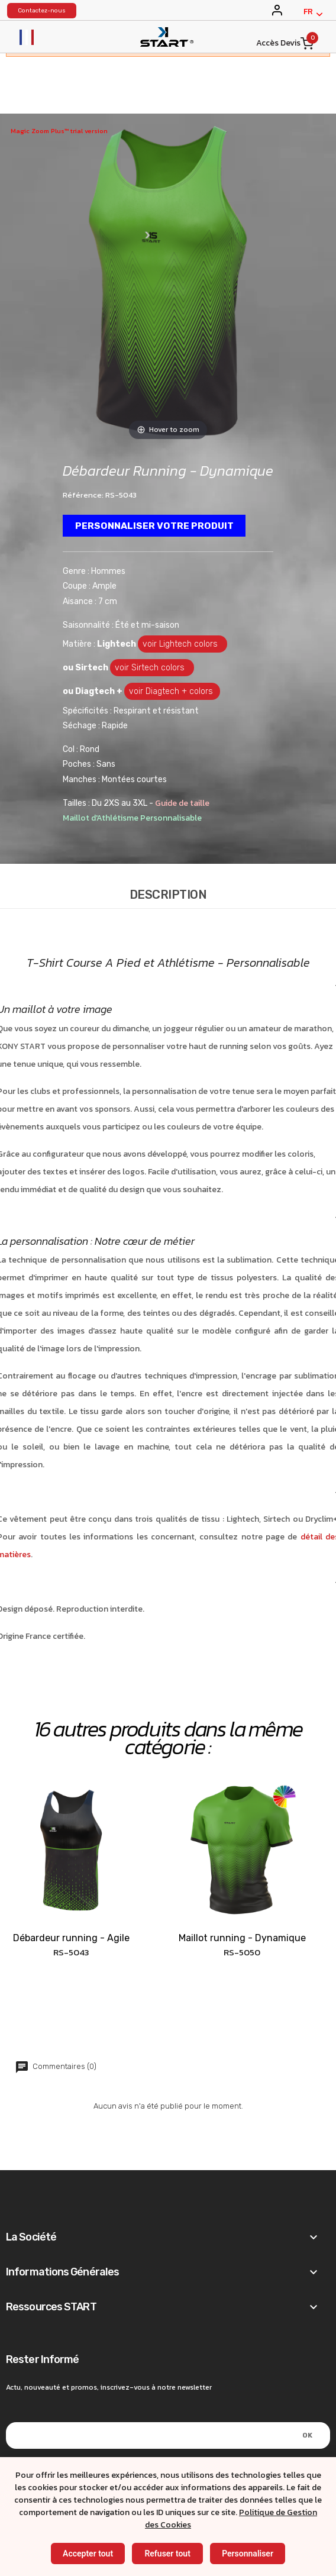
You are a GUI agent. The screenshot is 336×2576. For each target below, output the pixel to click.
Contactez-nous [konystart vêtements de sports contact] (42, 10)
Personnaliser (247, 2553)
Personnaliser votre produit (155, 525)
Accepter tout (88, 2553)
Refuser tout (167, 2553)
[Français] (313, 14)
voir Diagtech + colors (172, 692)
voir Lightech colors (182, 645)
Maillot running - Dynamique (242, 1938)
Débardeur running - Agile (71, 1938)
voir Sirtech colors (152, 668)
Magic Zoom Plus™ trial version (59, 130)
